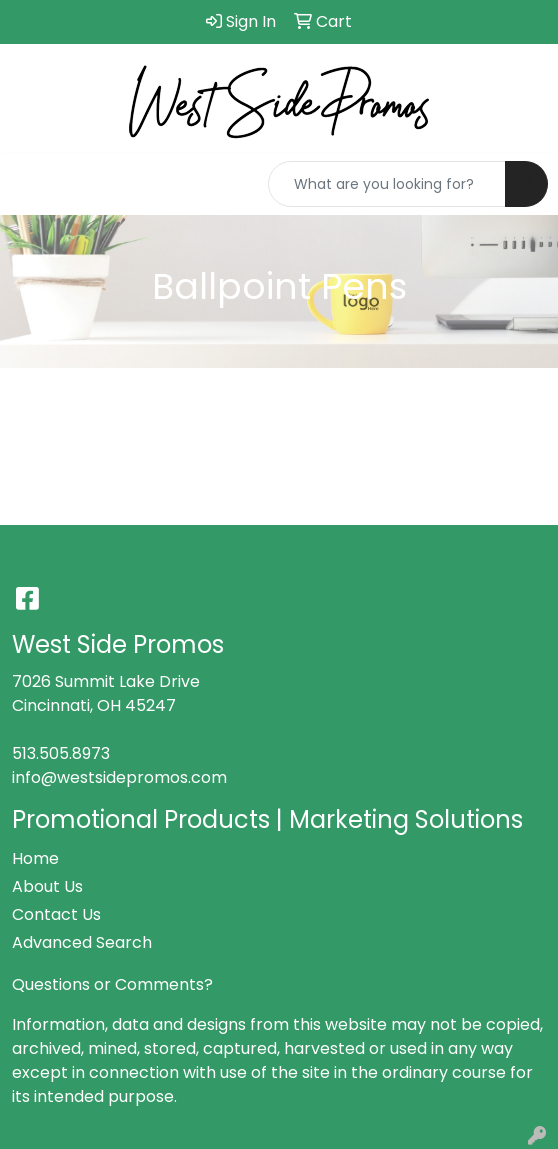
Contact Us (56, 914)
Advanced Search (82, 942)
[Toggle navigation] (31, 184)
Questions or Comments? (112, 984)
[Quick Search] (387, 184)
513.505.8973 (61, 753)
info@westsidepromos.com (119, 777)
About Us (47, 886)
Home (35, 858)
